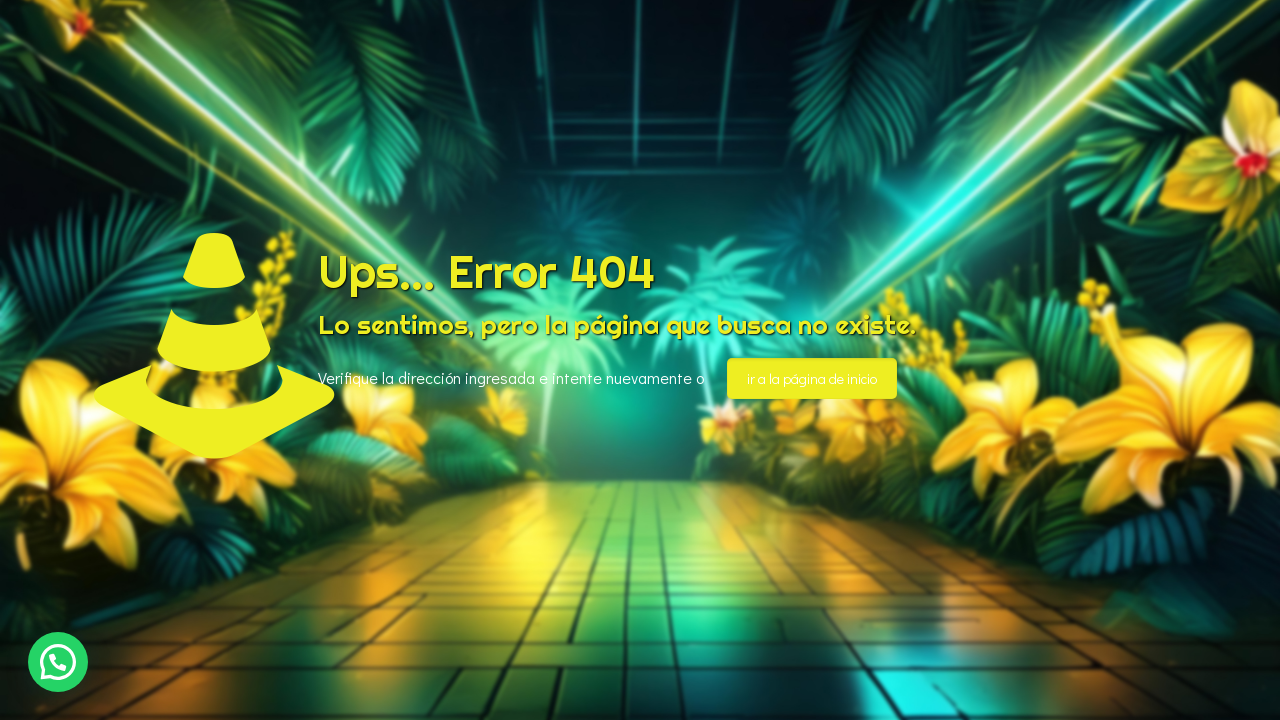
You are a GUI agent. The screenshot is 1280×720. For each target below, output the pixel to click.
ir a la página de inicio (812, 378)
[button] (58, 662)
